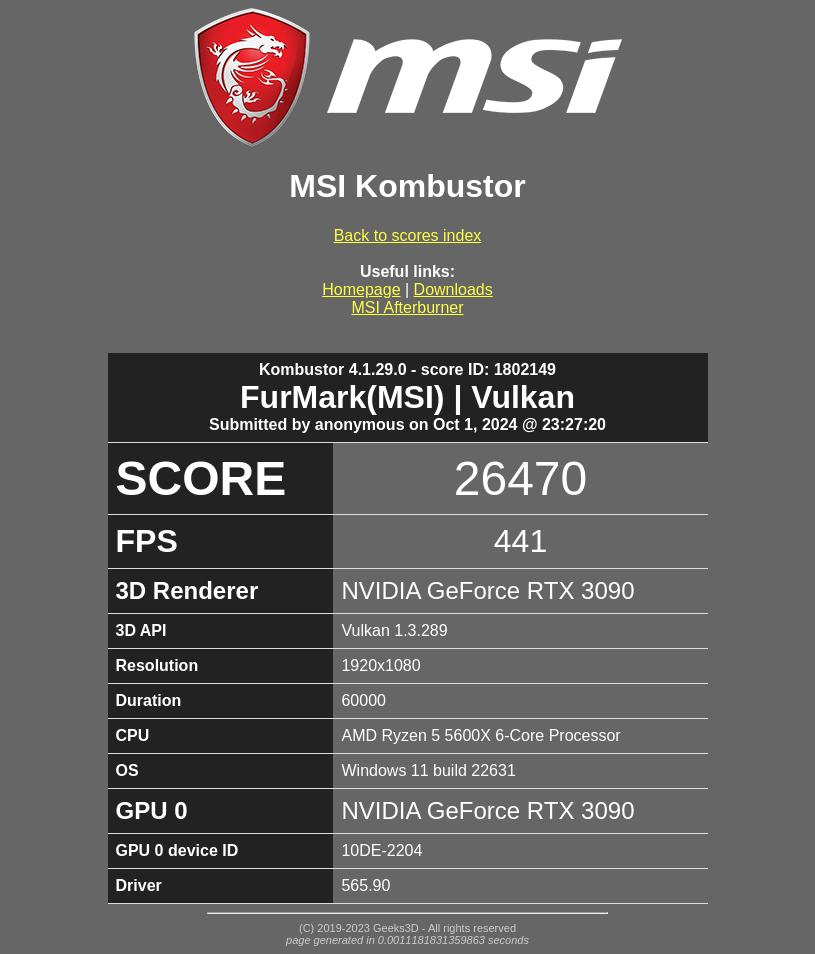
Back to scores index (408, 235)
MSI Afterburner (407, 307)
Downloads (453, 289)
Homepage (361, 289)
